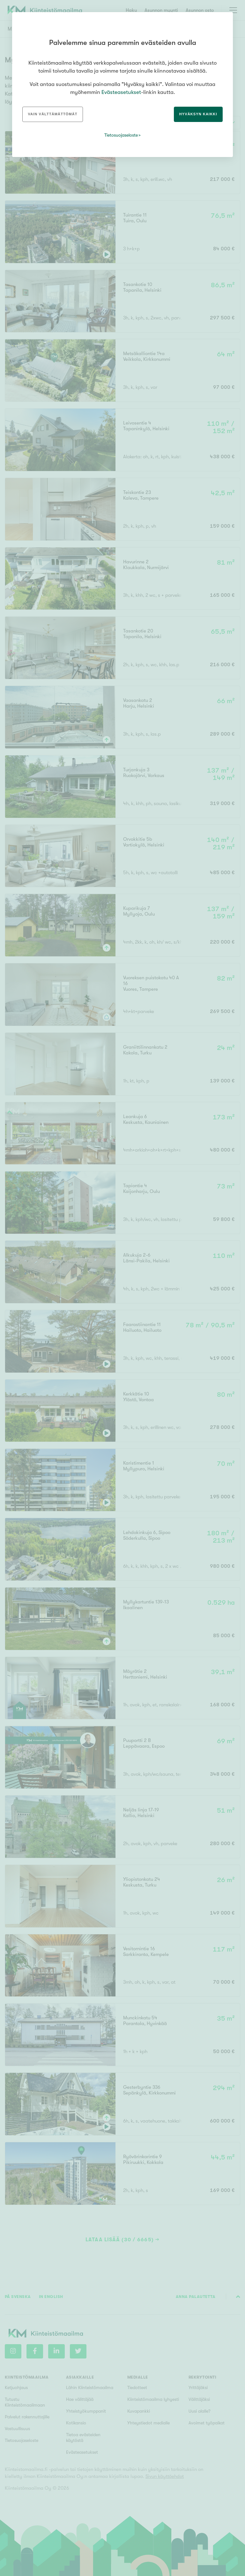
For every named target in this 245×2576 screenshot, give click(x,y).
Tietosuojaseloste (121, 135)
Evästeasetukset (121, 92)
